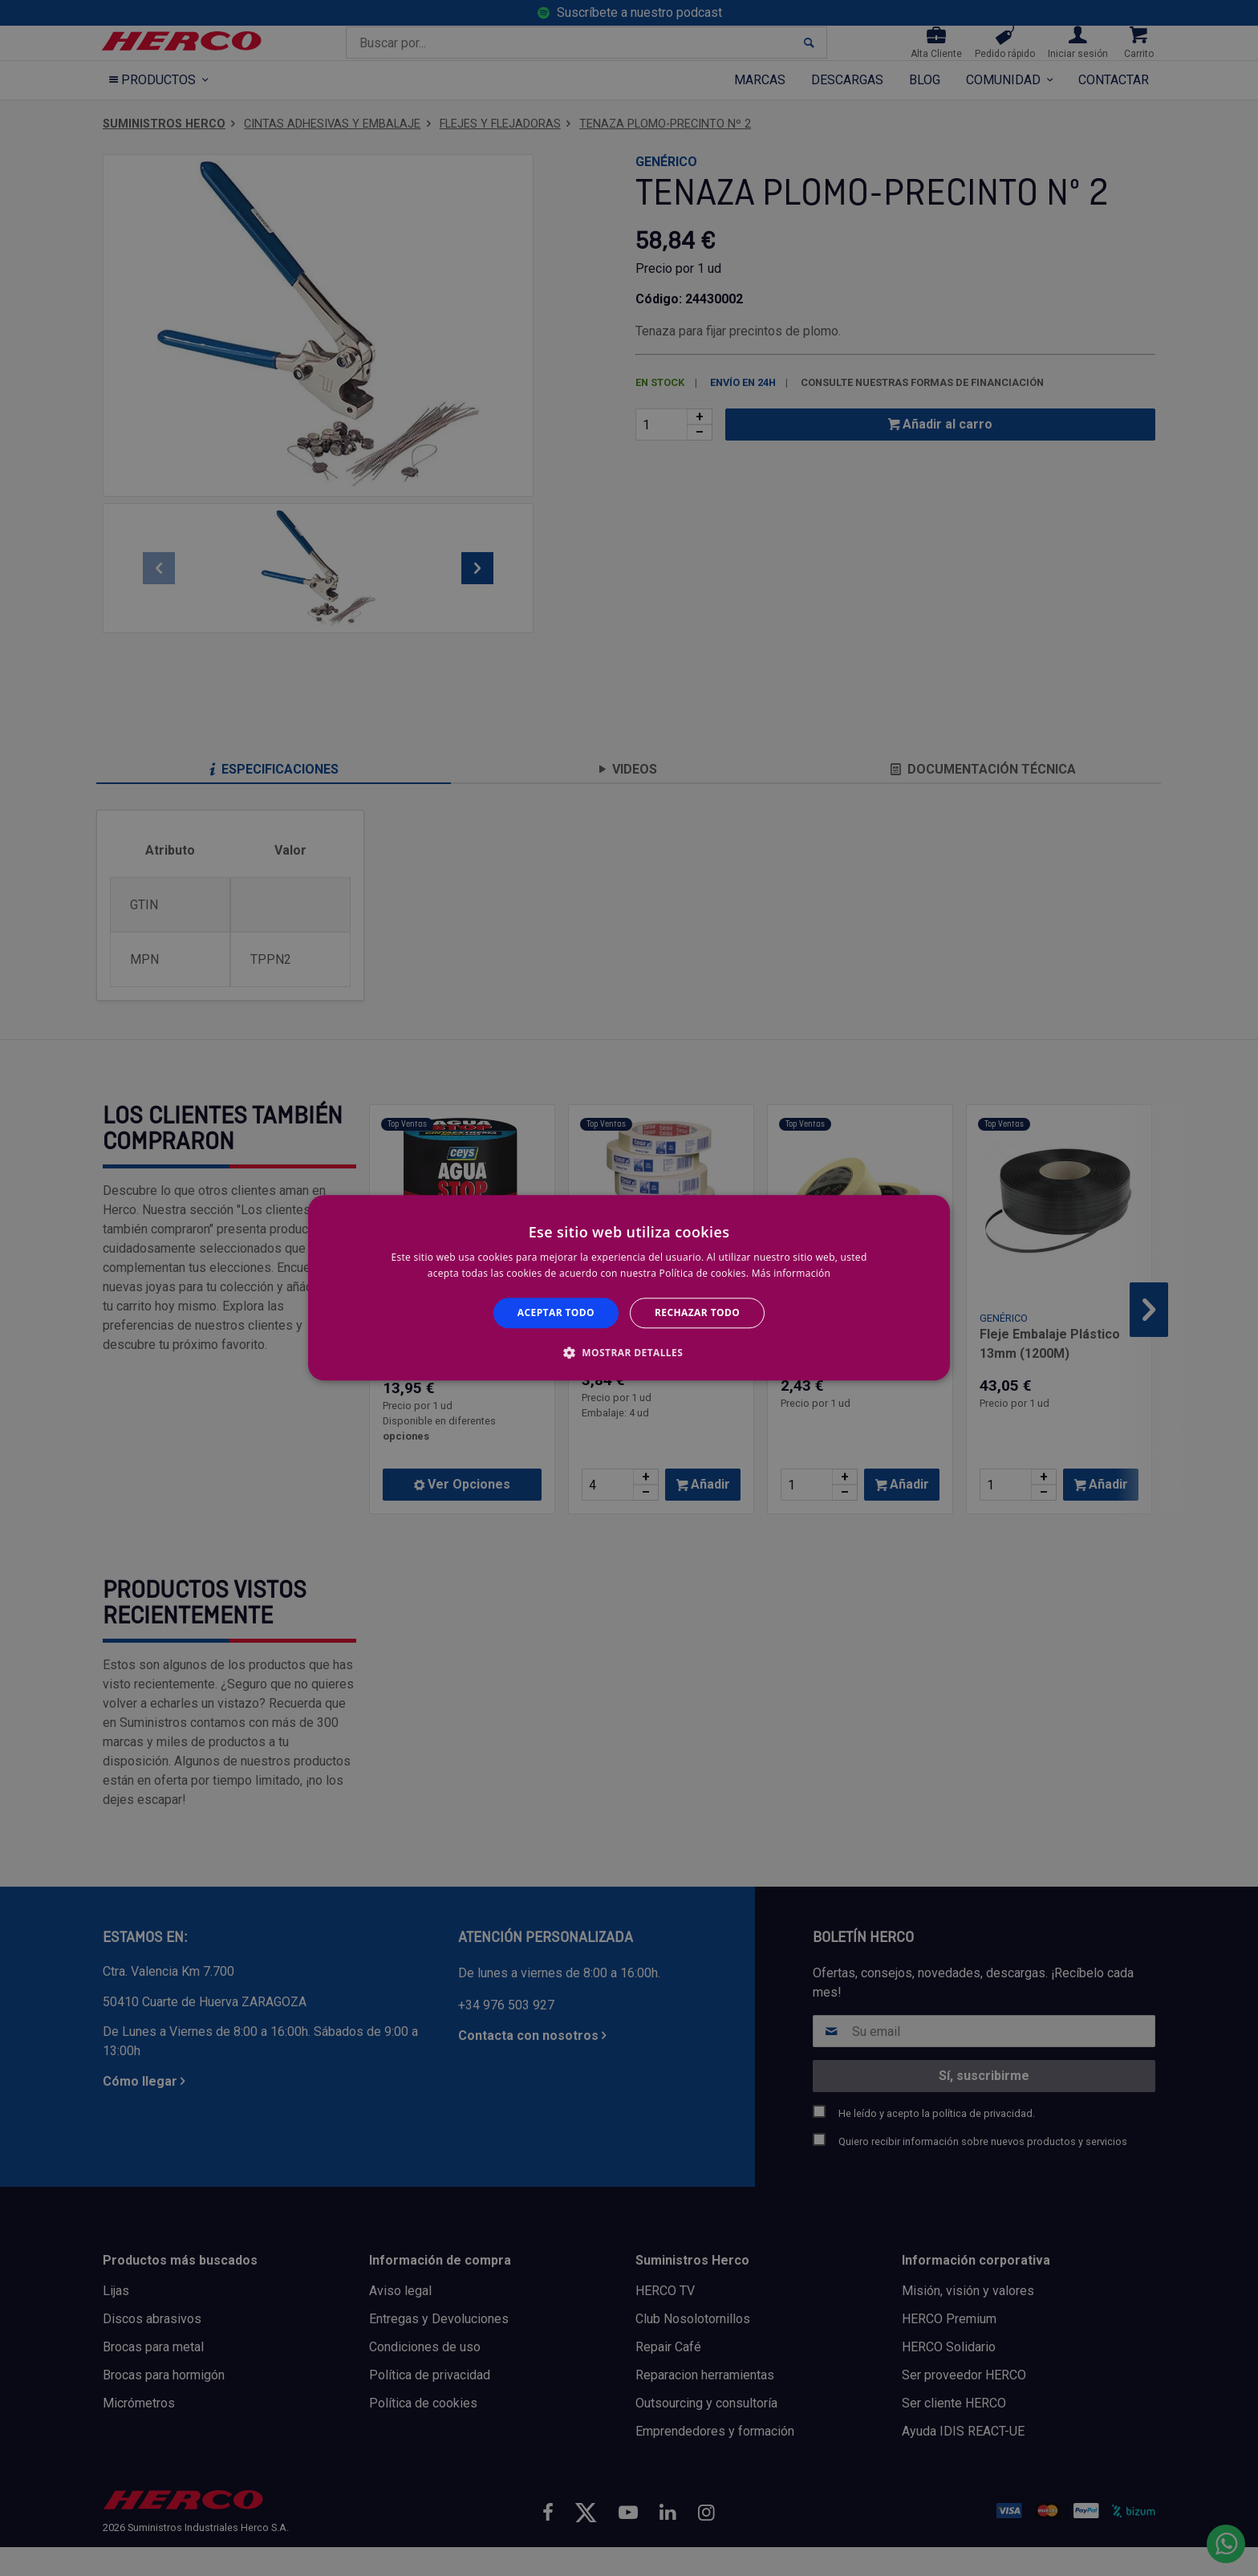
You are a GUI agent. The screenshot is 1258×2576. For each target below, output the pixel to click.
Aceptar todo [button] (556, 1312)
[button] (629, 1353)
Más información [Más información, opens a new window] (791, 1274)
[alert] (629, 1288)
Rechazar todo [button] (697, 1312)
